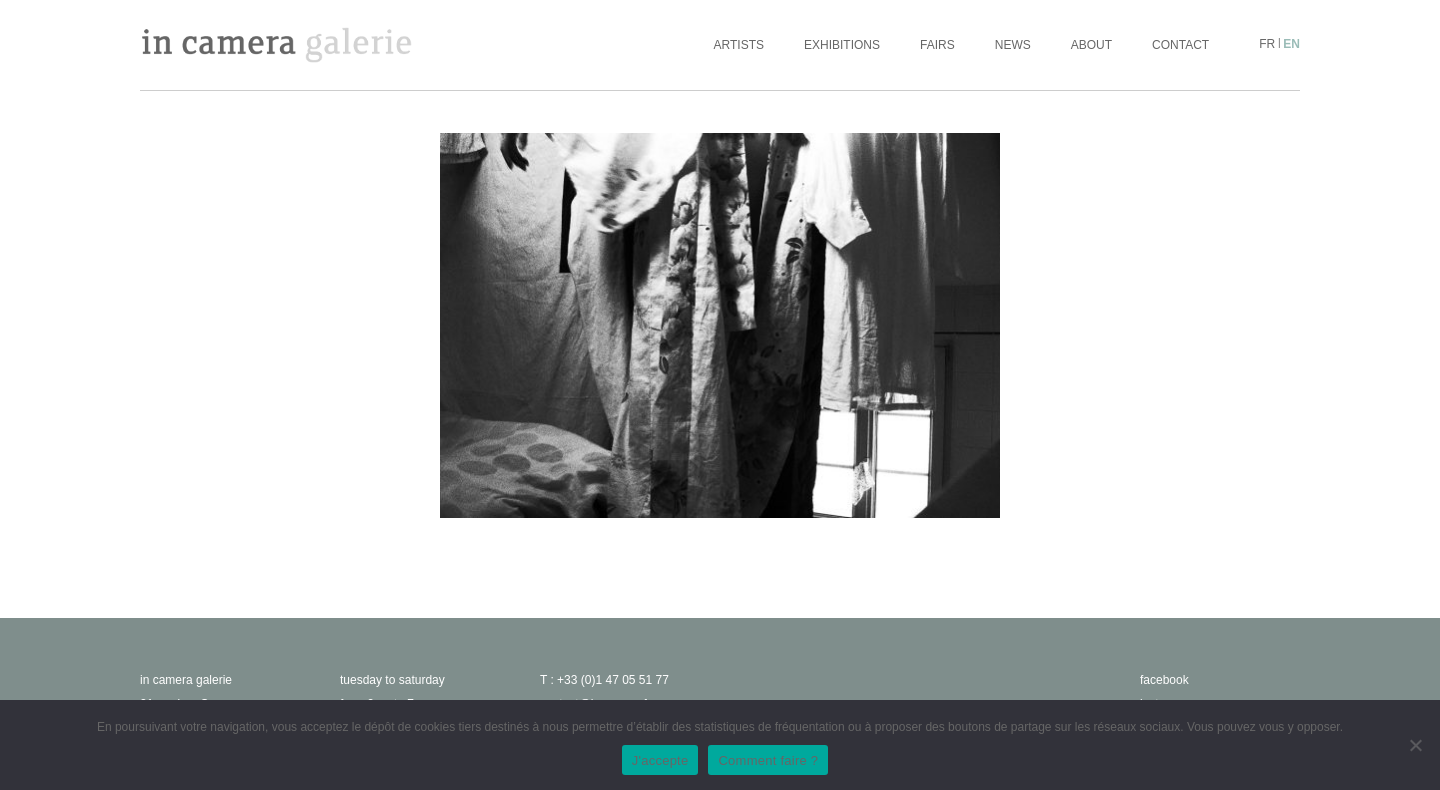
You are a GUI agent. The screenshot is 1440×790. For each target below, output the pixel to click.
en (1291, 44)
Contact (1180, 45)
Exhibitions (842, 45)
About (1091, 45)
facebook (1164, 680)
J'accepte (660, 760)
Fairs (937, 45)
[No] (1415, 745)
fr (1267, 44)
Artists (739, 45)
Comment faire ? (768, 760)
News (1013, 45)
